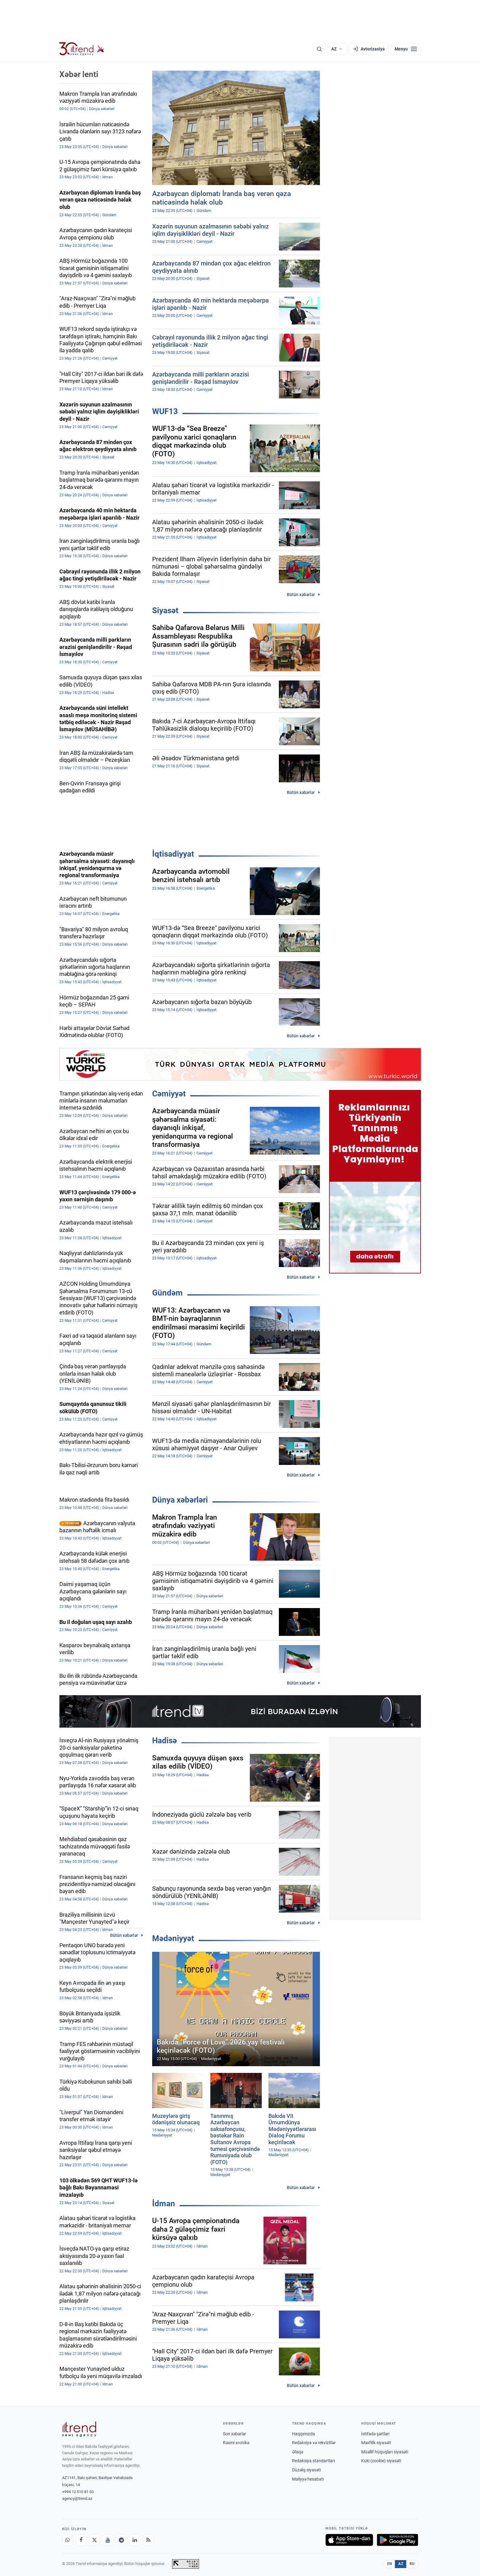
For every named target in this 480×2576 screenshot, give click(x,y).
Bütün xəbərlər (301, 594)
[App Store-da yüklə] (349, 2540)
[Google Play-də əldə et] (397, 2540)
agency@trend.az (77, 2498)
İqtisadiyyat (173, 853)
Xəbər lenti (78, 74)
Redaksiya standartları (313, 2460)
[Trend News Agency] (79, 2429)
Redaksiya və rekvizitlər (314, 2442)
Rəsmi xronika (236, 2442)
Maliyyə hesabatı (308, 2479)
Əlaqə (297, 2451)
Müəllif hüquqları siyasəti (384, 2451)
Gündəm (167, 1292)
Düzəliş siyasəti (306, 2469)
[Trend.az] (82, 49)
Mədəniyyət (173, 1938)
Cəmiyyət (169, 1093)
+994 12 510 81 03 (78, 2491)
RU (412, 2564)
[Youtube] (108, 2539)
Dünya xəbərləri (180, 1499)
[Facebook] (81, 2539)
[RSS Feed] (148, 2539)
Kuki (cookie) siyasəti (381, 2460)
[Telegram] (121, 2539)
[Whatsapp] (67, 2539)
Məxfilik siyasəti (376, 2442)
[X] (94, 2539)
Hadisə (164, 1740)
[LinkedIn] (135, 2539)
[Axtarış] (319, 49)
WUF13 (165, 411)
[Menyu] (406, 49)
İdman (163, 2203)
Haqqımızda (303, 2433)
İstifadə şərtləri (375, 2433)
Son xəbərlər (234, 2433)
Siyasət (165, 610)
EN (389, 2564)
